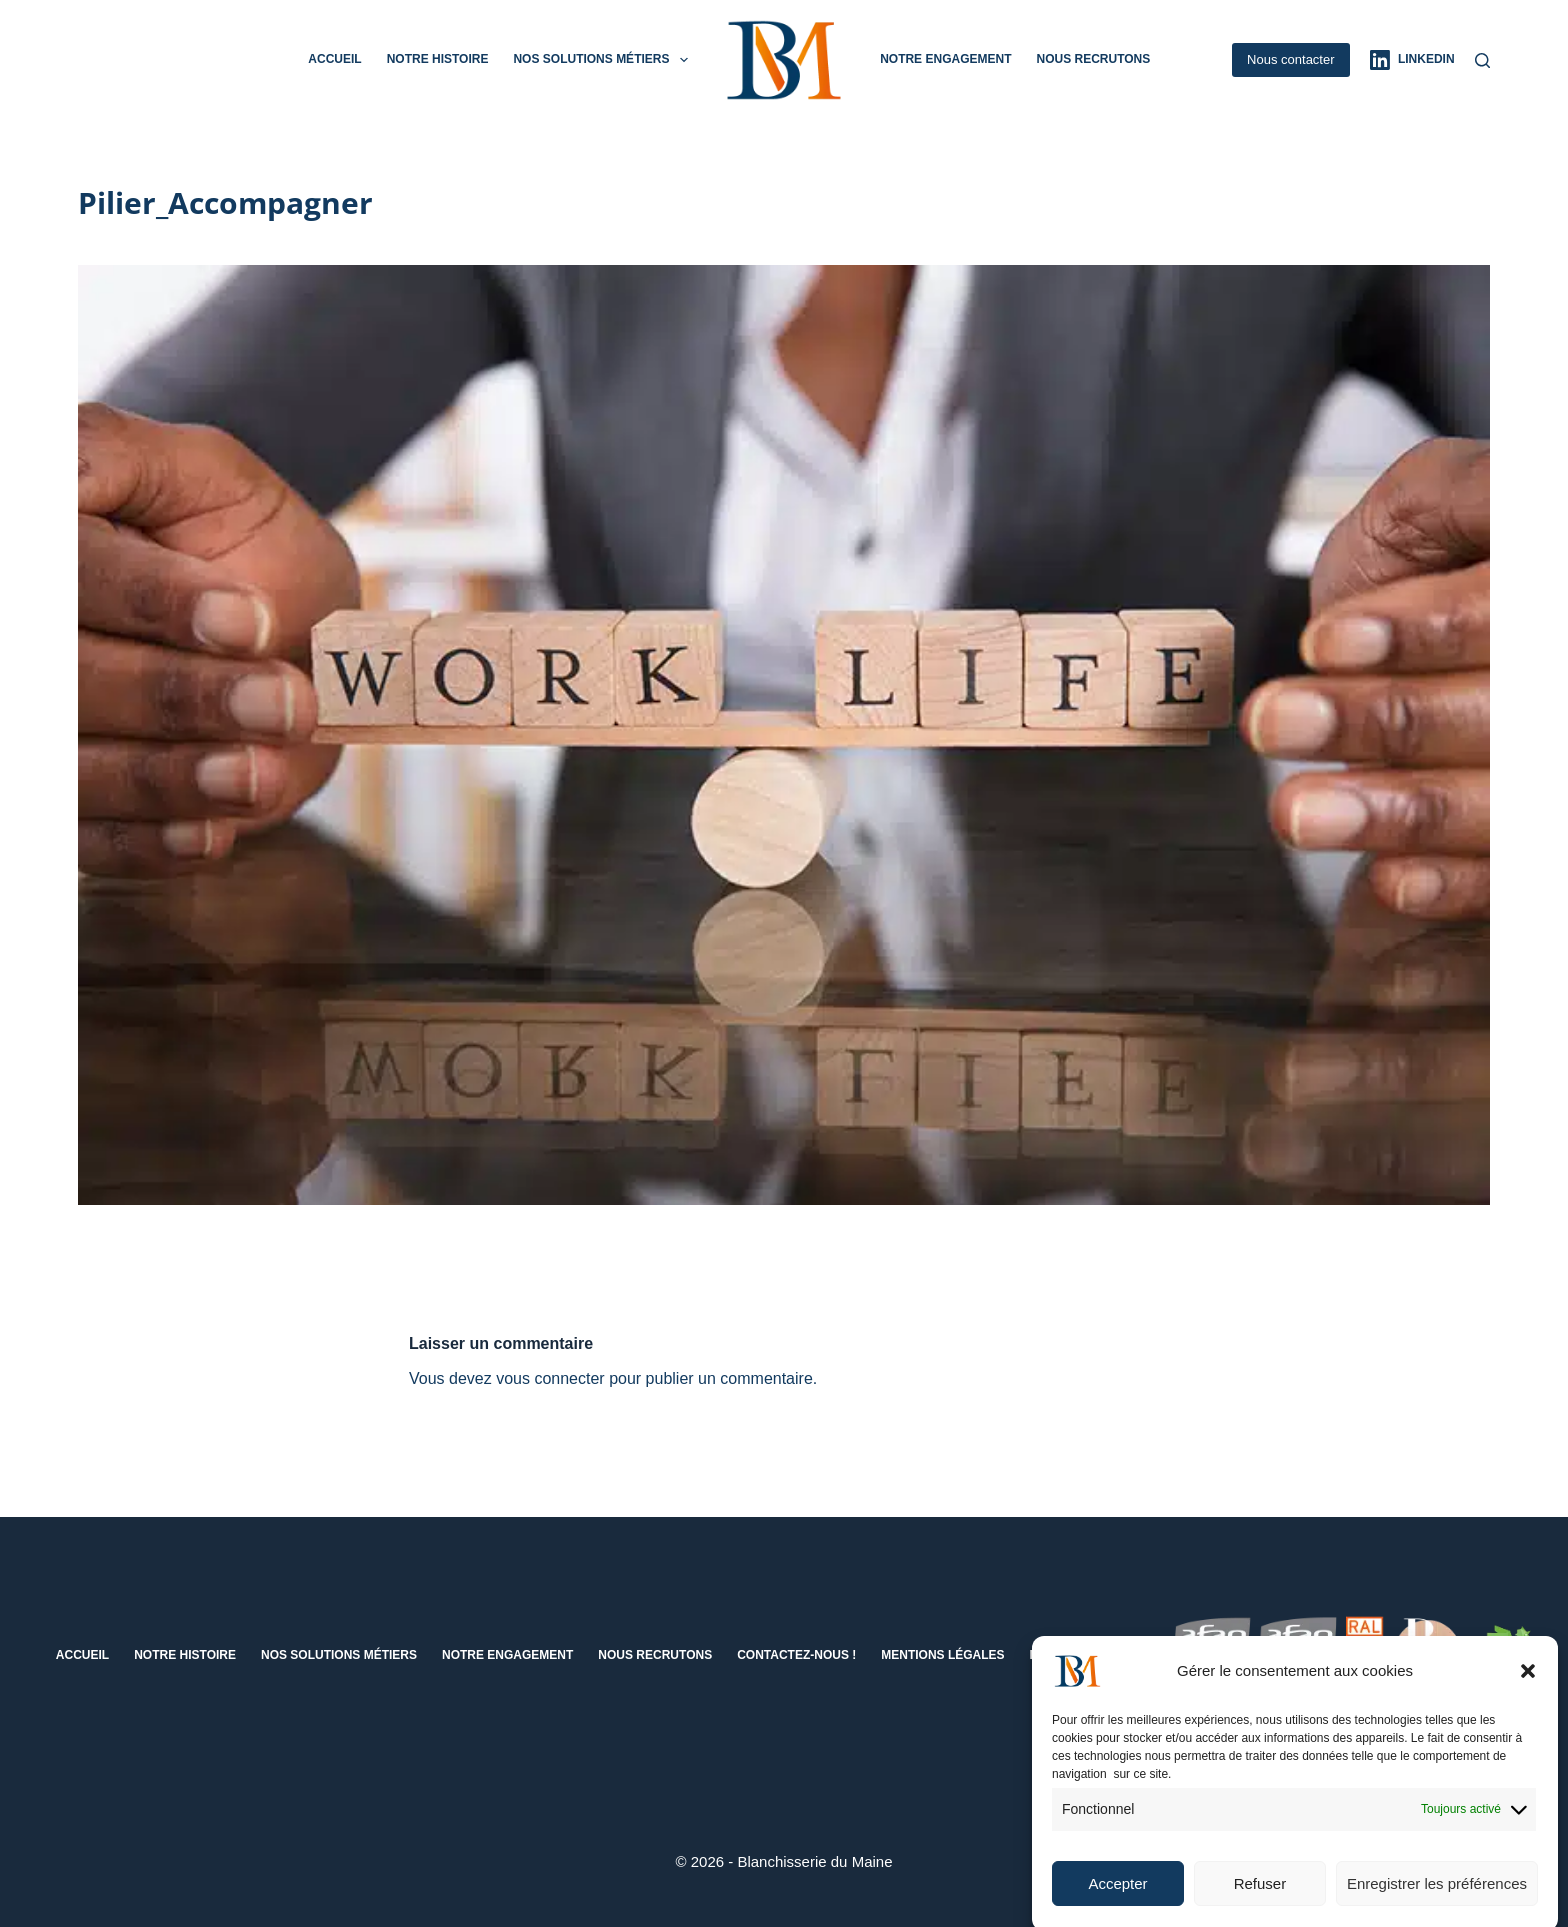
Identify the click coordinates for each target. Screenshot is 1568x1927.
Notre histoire (438, 59)
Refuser (1260, 1894)
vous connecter (550, 1378)
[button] (1528, 1683)
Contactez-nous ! (796, 1655)
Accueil (334, 59)
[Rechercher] (1482, 60)
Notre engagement (945, 59)
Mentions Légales (942, 1655)
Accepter (1117, 1894)
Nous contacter (1290, 59)
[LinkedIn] (1412, 60)
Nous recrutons (1093, 59)
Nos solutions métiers (604, 60)
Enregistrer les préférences (1437, 1894)
